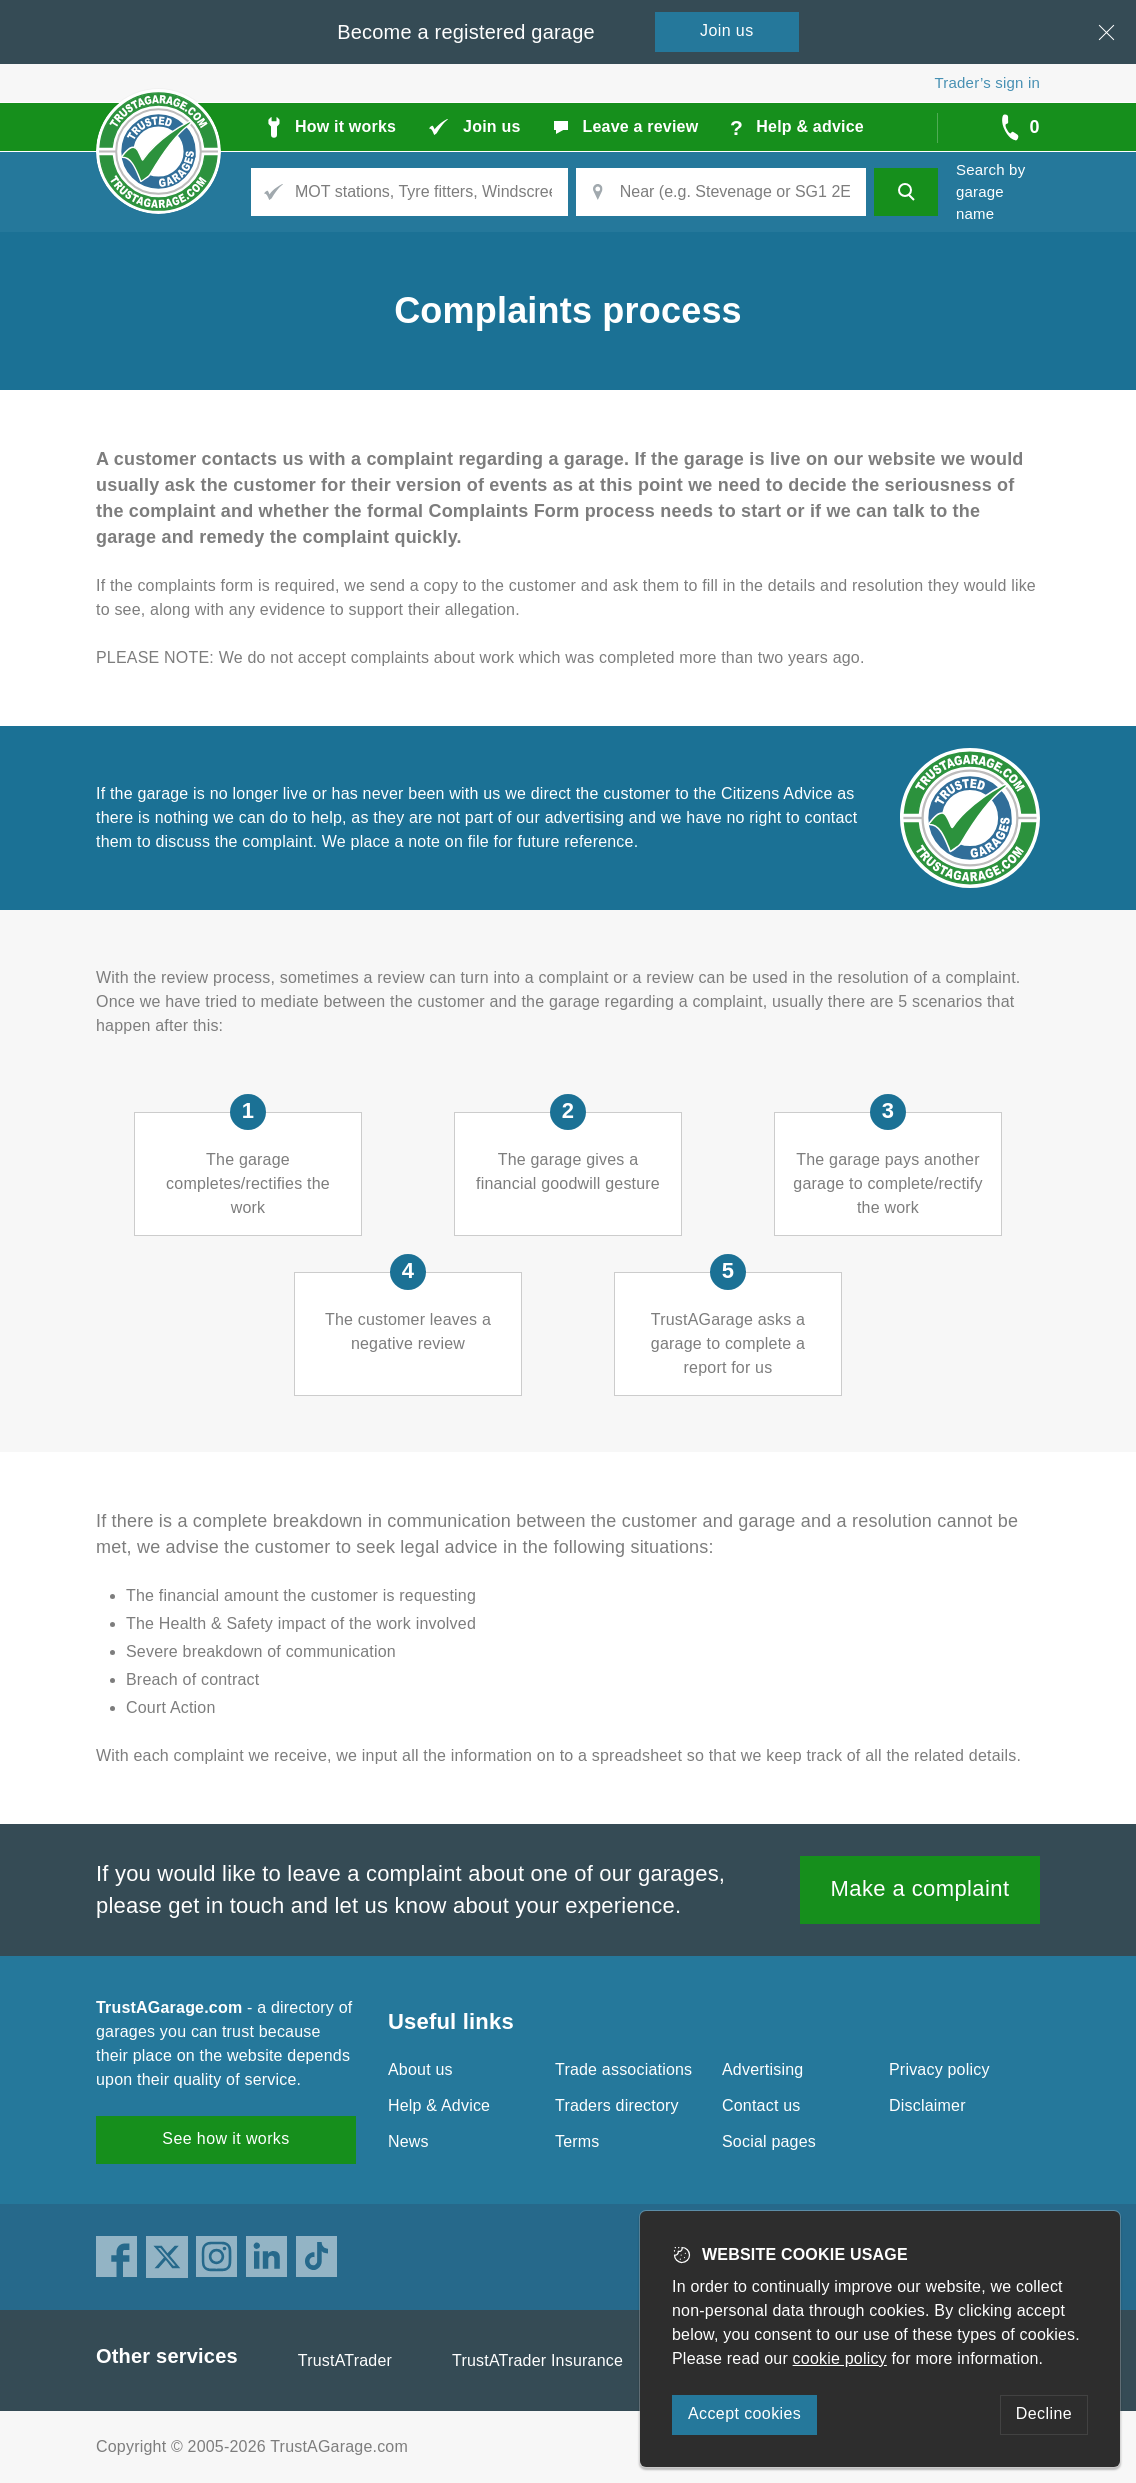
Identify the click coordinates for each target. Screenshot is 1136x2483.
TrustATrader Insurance (537, 2360)
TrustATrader (345, 2360)
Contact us (761, 2105)
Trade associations (623, 2069)
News (408, 2141)
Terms (577, 2141)
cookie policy (840, 2358)
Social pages (769, 2141)
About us (420, 2069)
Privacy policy (939, 2069)
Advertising (762, 2069)
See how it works (225, 2138)
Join (727, 30)
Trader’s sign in (987, 82)
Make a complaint (920, 1888)
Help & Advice (439, 2105)
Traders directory (617, 2105)
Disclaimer (927, 2105)
